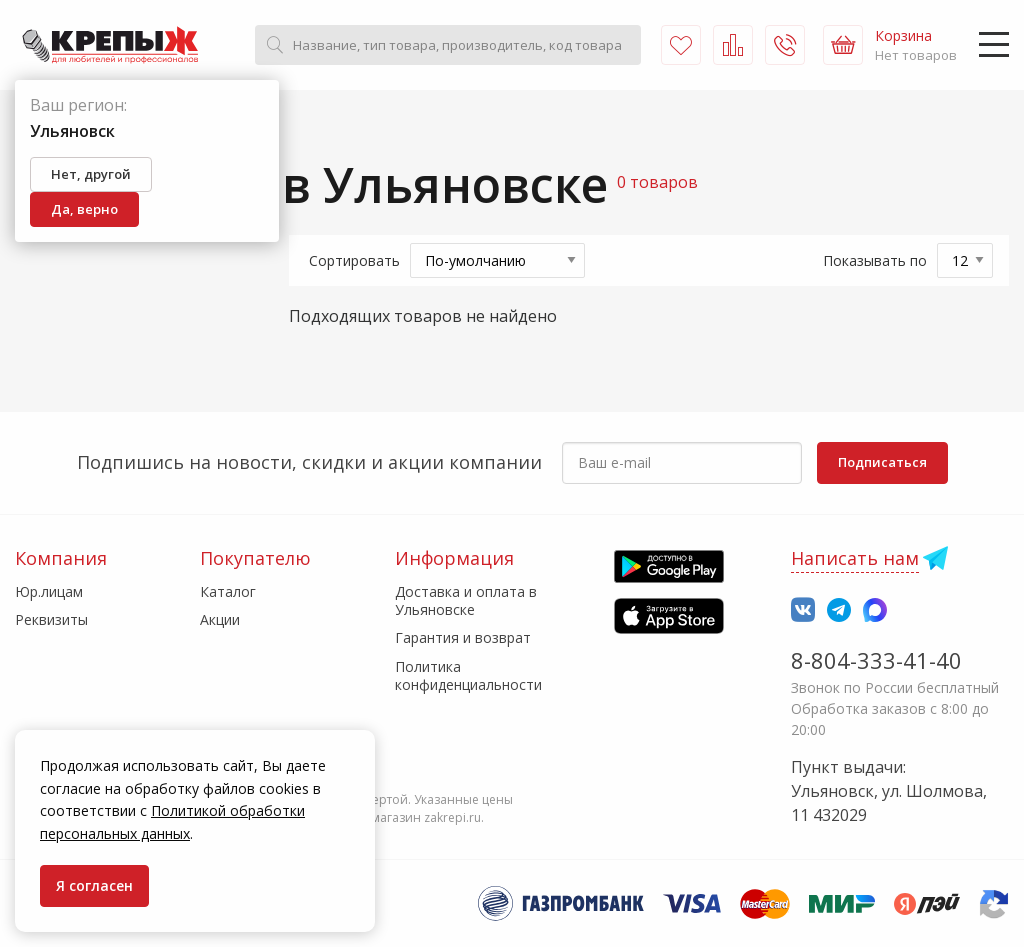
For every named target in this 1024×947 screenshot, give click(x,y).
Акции (220, 619)
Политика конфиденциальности (468, 675)
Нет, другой (91, 174)
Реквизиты (51, 619)
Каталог (228, 591)
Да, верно (84, 209)
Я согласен (94, 885)
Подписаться (882, 462)
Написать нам (855, 558)
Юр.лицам (49, 591)
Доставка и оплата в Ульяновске (466, 600)
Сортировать (354, 260)
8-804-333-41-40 (876, 660)
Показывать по (875, 260)
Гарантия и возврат (463, 637)
